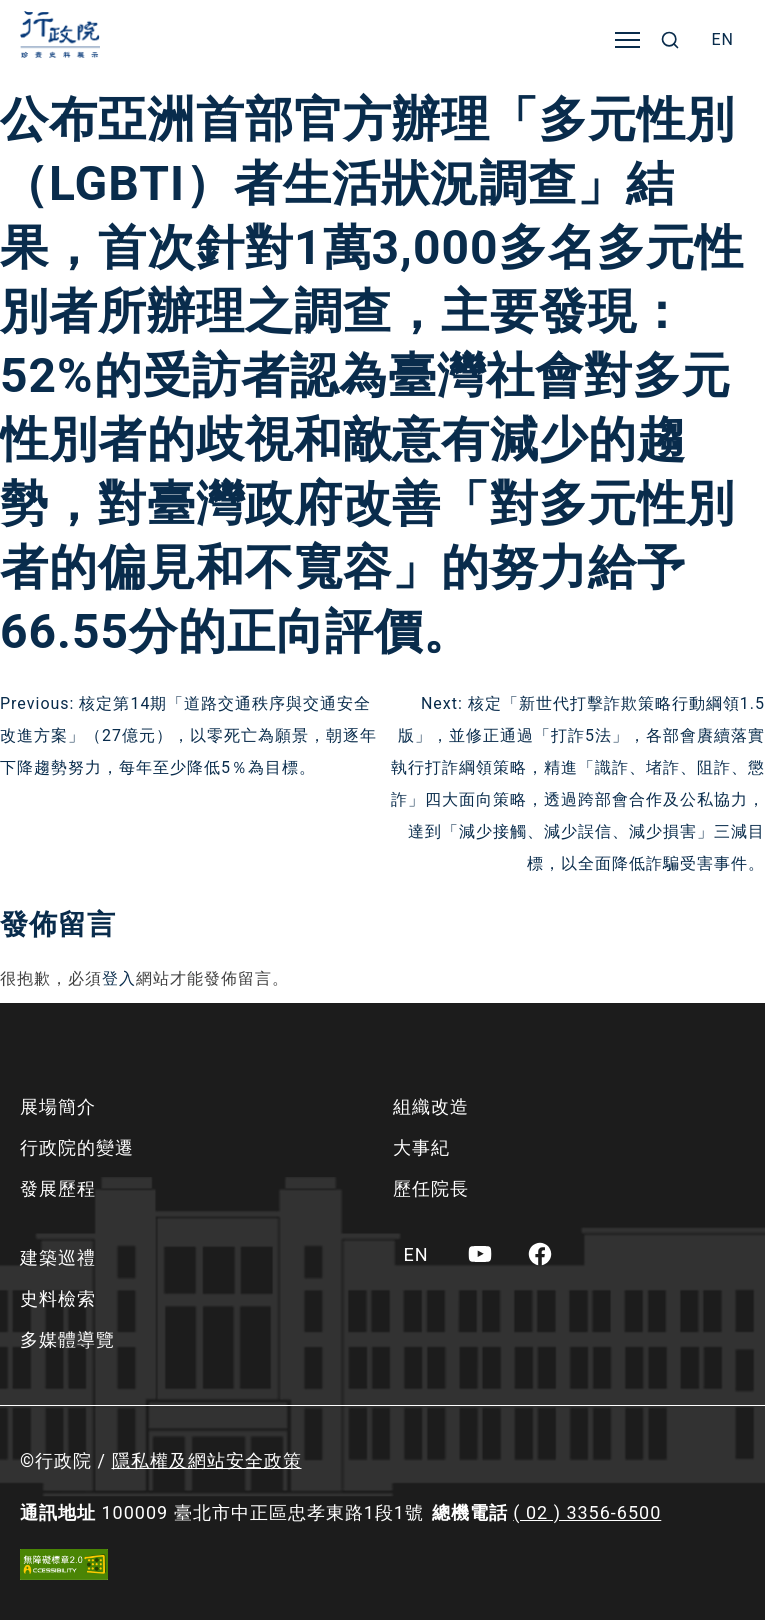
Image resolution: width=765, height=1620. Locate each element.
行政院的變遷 (77, 1147)
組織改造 (431, 1106)
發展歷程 (58, 1188)
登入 (119, 978)
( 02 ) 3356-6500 (587, 1512)
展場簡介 (58, 1106)
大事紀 (421, 1147)
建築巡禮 (58, 1257)
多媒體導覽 (67, 1339)
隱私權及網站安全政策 (207, 1460)
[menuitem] (722, 40)
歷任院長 (431, 1188)
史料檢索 (58, 1298)
